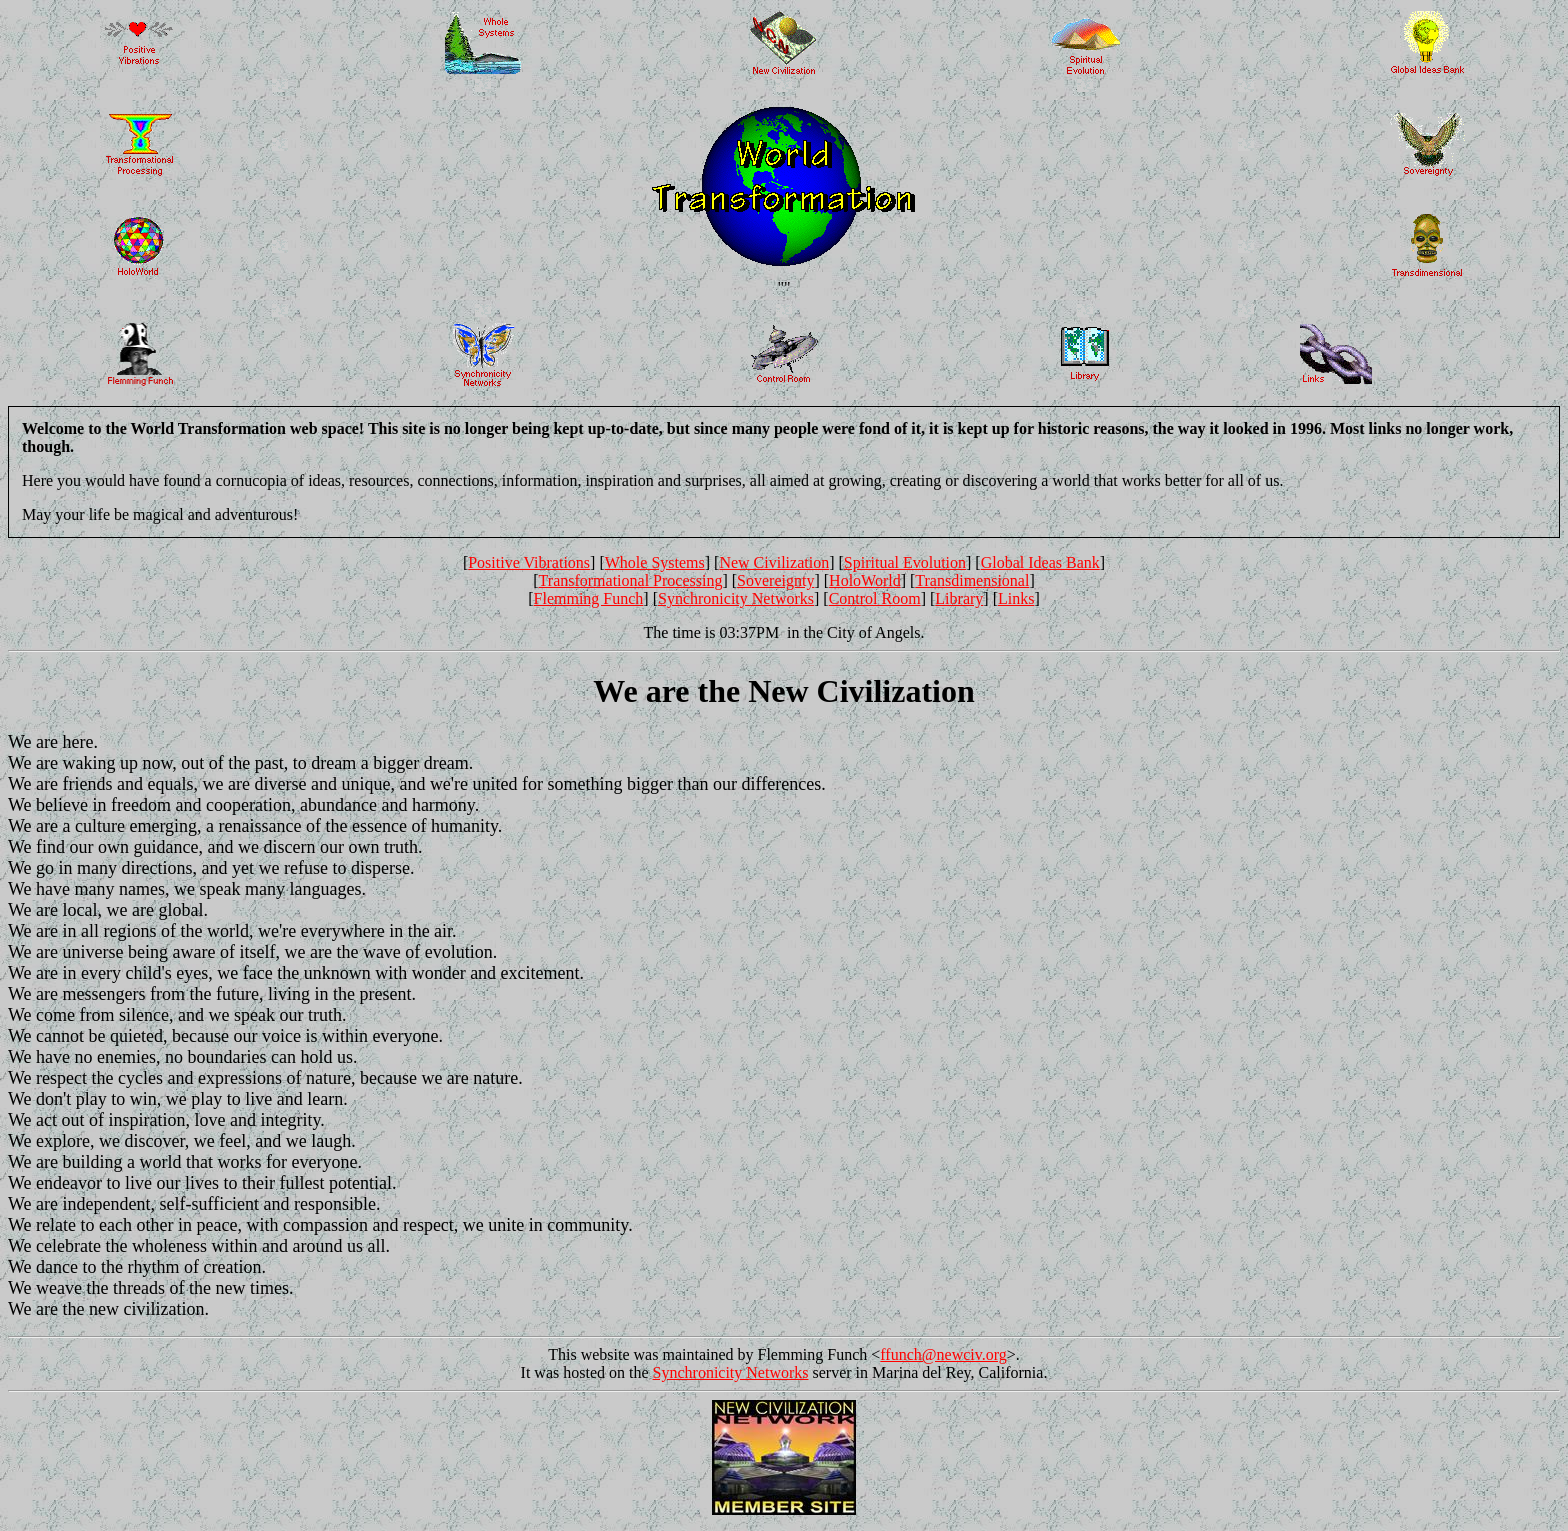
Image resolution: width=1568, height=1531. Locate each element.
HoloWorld (865, 580)
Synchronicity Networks (736, 598)
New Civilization (774, 562)
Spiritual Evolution (905, 562)
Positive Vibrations (529, 562)
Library (959, 598)
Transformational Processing (631, 580)
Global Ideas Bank (1040, 562)
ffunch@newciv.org (943, 1354)
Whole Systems (655, 562)
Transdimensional (972, 580)
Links (1016, 598)
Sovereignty (775, 580)
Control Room (875, 598)
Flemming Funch (589, 598)
